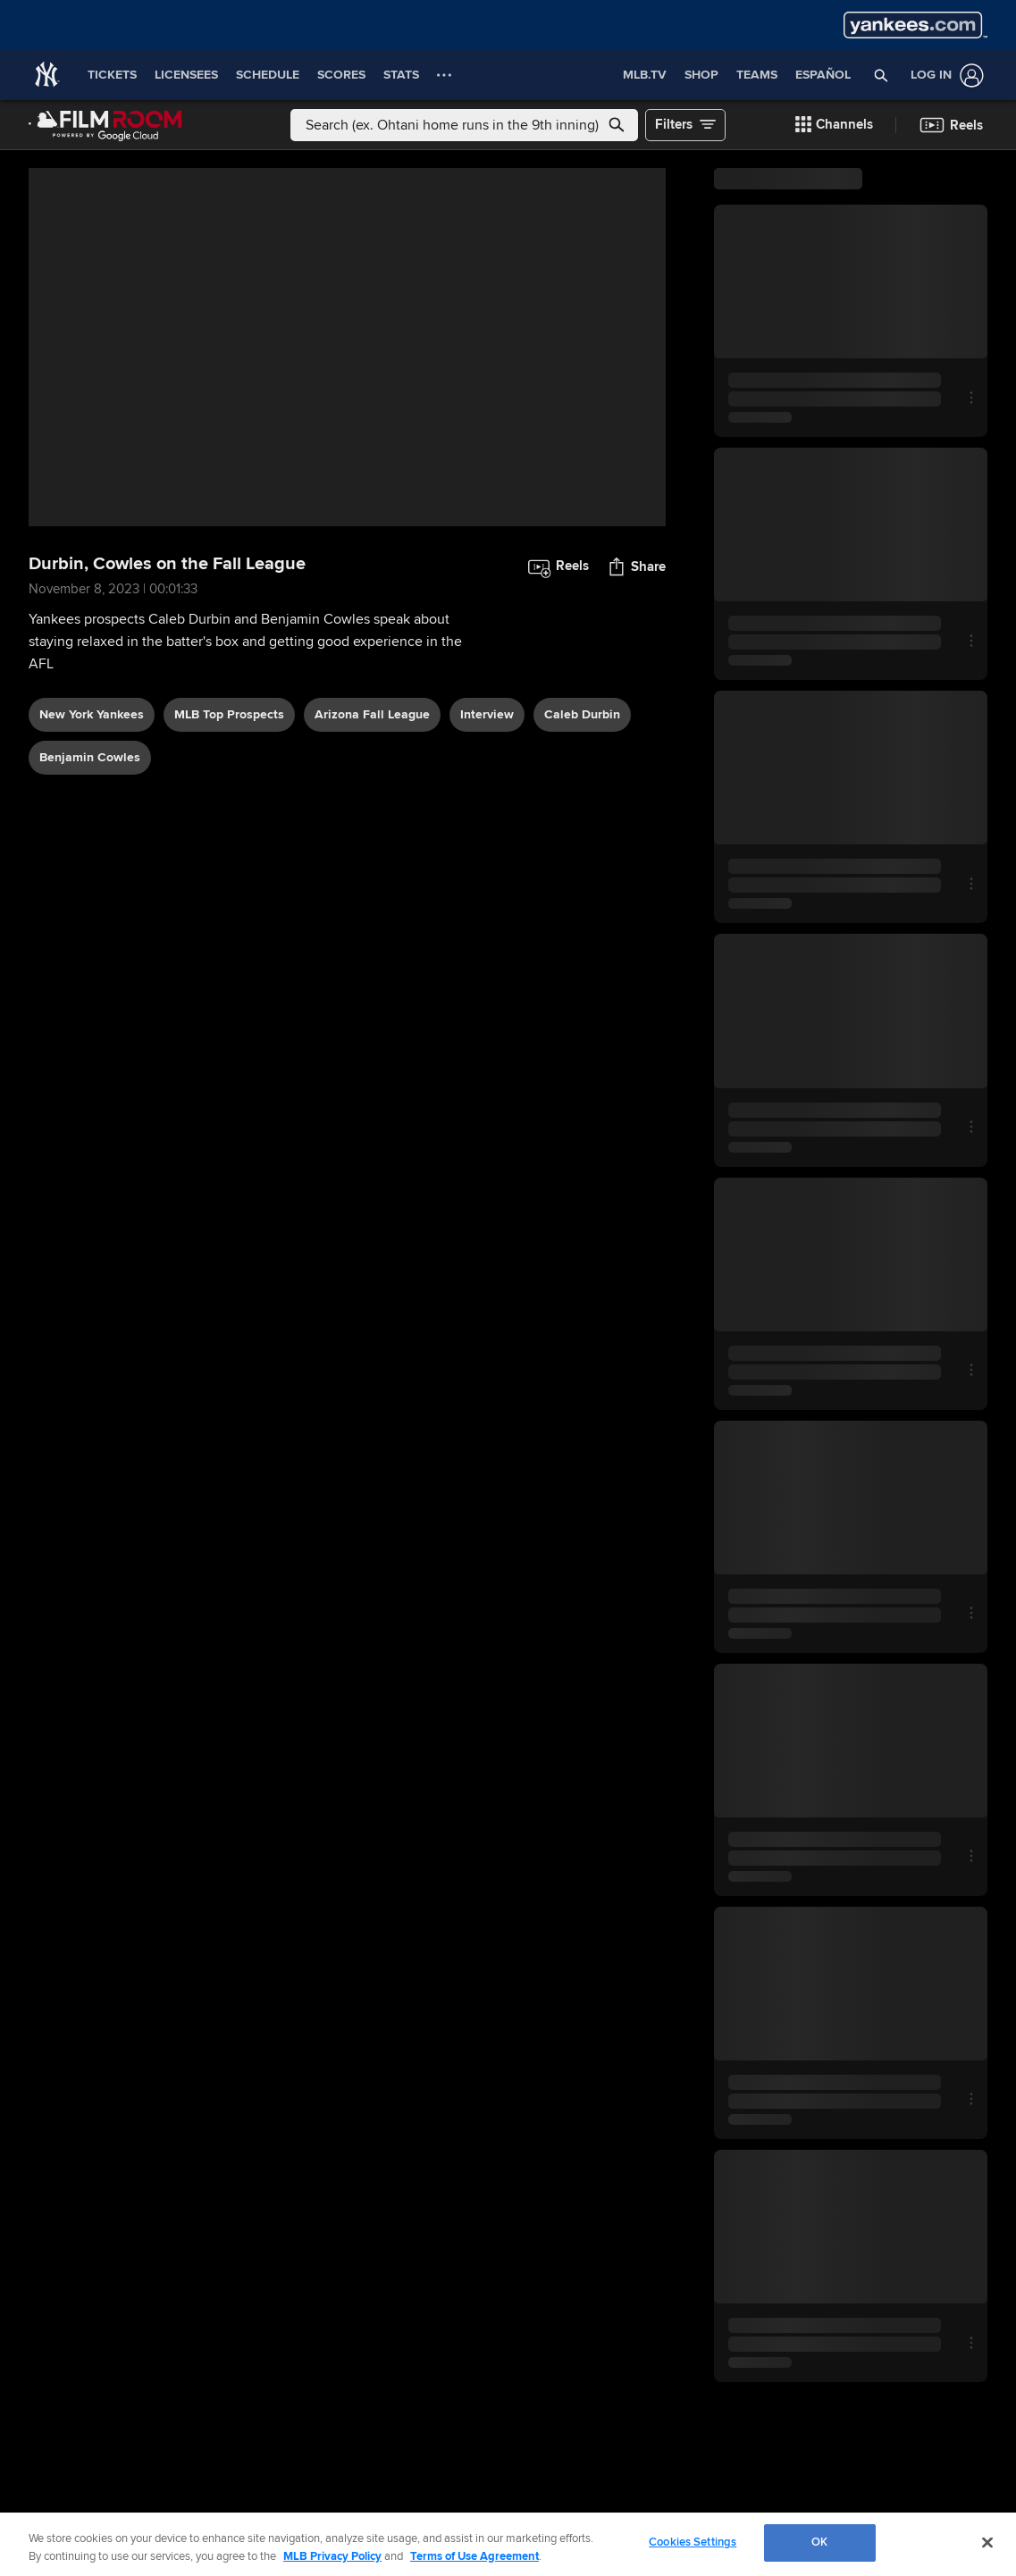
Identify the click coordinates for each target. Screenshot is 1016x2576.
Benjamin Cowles (89, 757)
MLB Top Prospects (229, 714)
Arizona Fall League (372, 714)
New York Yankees (91, 714)
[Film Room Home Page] (105, 125)
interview (487, 714)
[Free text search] (464, 125)
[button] (881, 75)
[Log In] (943, 75)
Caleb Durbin (582, 714)
